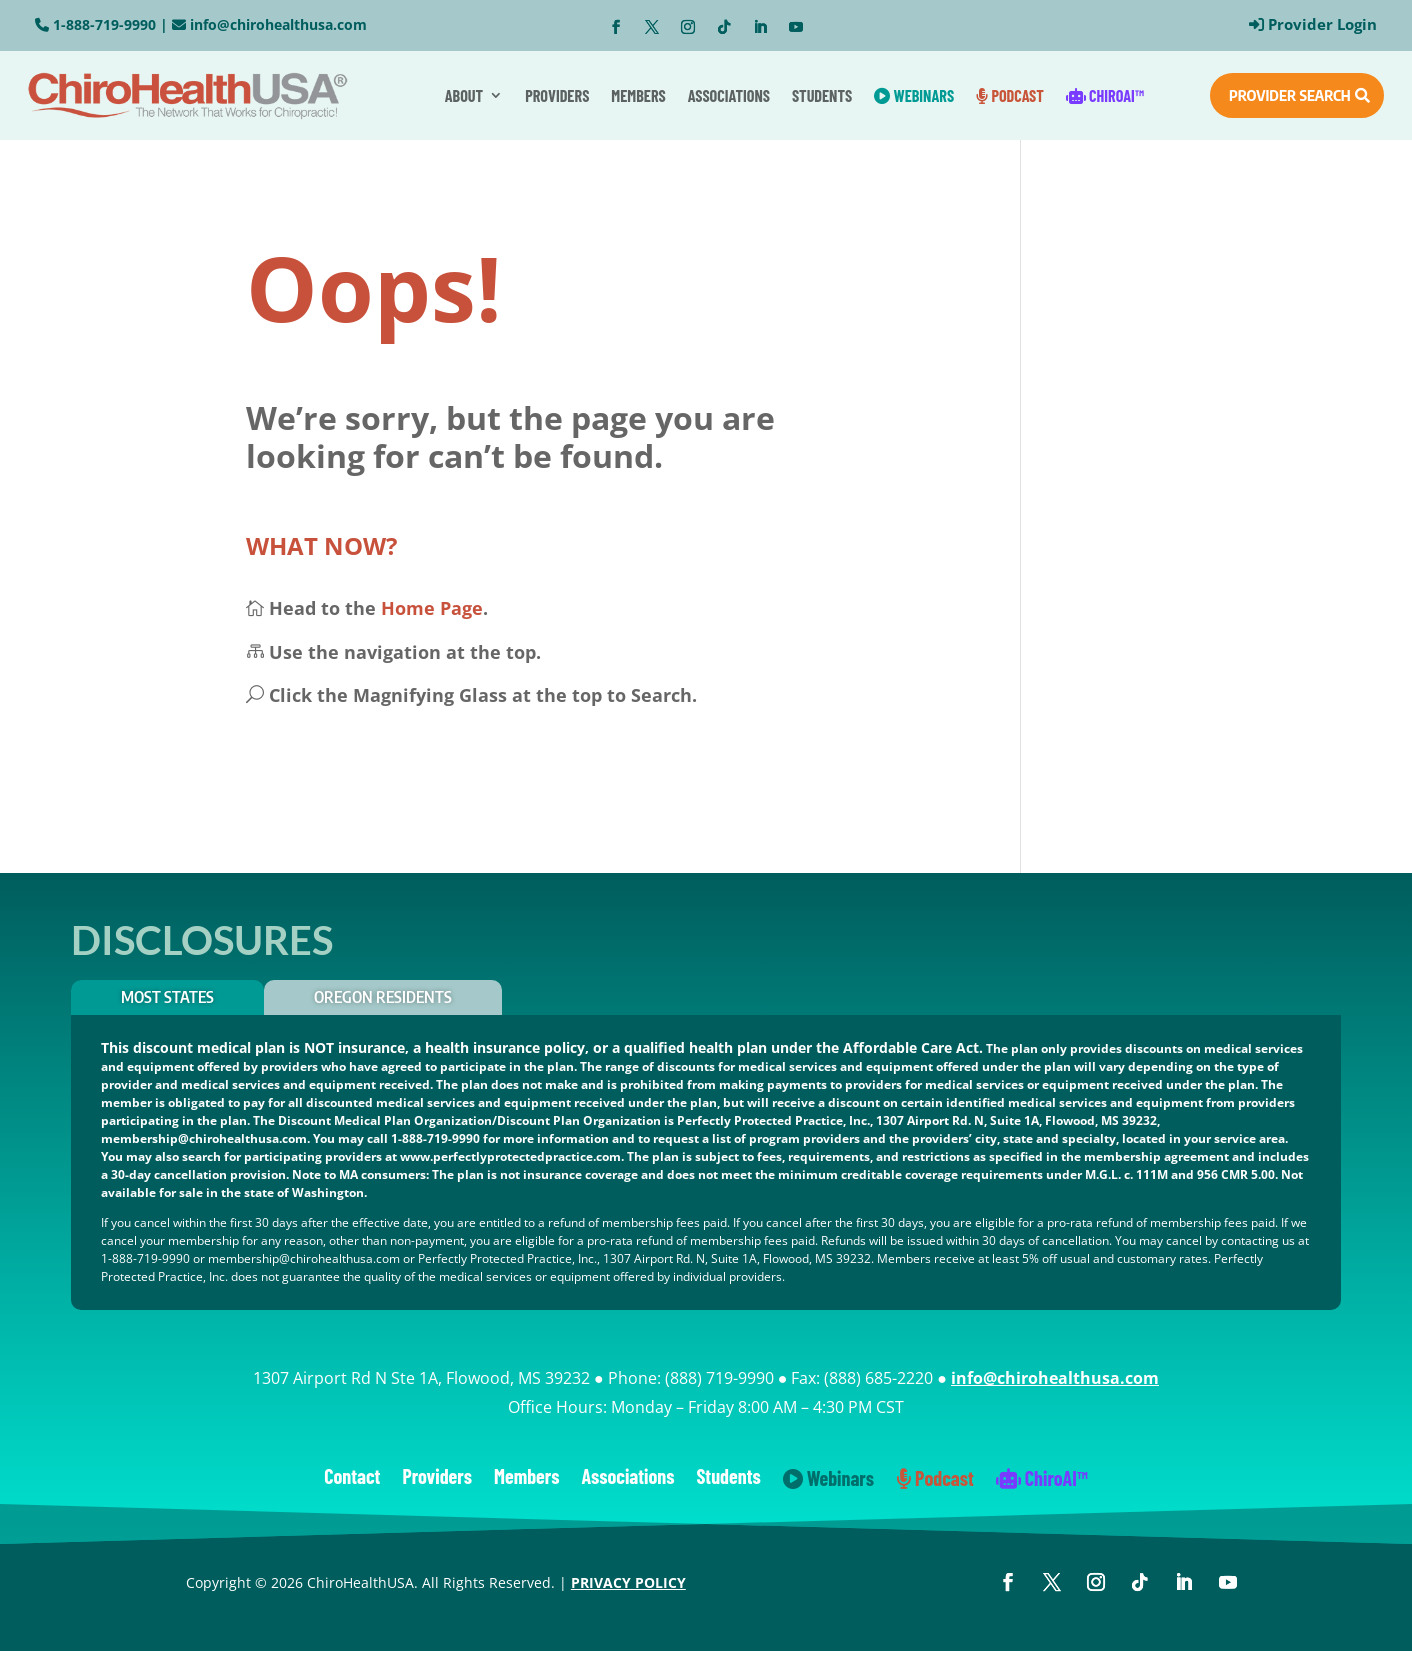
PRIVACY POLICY (628, 1582)
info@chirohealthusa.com (278, 24)
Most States (167, 997)
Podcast (1010, 95)
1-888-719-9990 (104, 24)
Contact (352, 1478)
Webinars (914, 95)
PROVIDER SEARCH (1290, 95)
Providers (557, 95)
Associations (729, 95)
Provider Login (1322, 24)
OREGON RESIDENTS (383, 997)
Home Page (432, 608)
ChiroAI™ (1105, 95)
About (464, 95)
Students (822, 95)
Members (638, 95)
